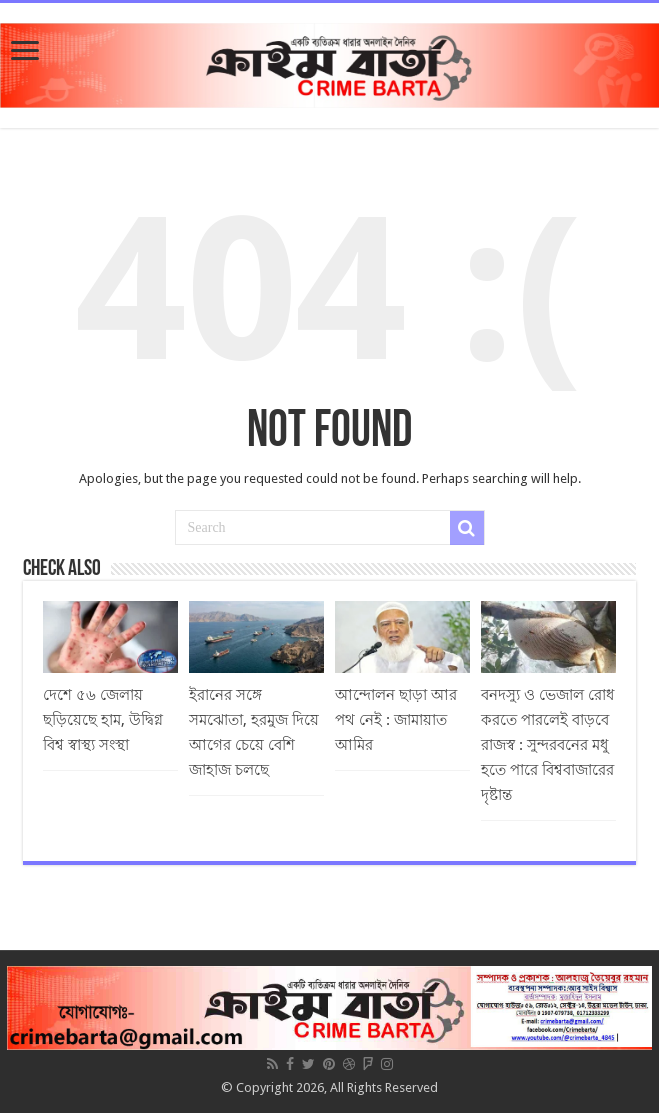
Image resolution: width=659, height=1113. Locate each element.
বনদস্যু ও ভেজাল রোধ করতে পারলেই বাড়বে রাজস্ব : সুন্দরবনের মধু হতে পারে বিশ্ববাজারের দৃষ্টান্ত (547, 745)
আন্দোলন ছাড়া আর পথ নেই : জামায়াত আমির (396, 720)
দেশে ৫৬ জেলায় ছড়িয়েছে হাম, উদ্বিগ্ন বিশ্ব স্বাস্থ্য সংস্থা (103, 720)
